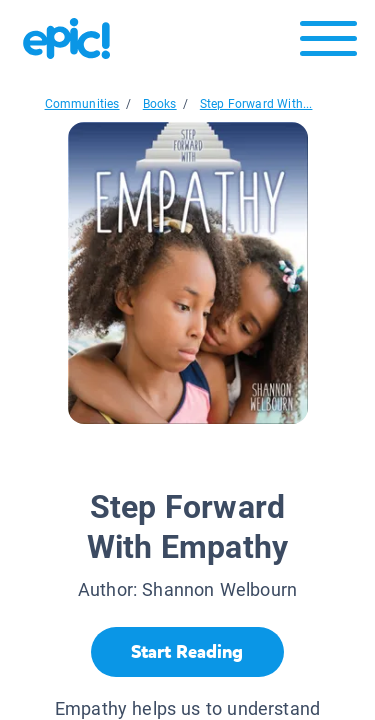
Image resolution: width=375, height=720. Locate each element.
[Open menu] (328, 43)
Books (160, 104)
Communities (82, 104)
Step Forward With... (256, 104)
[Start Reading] (187, 652)
